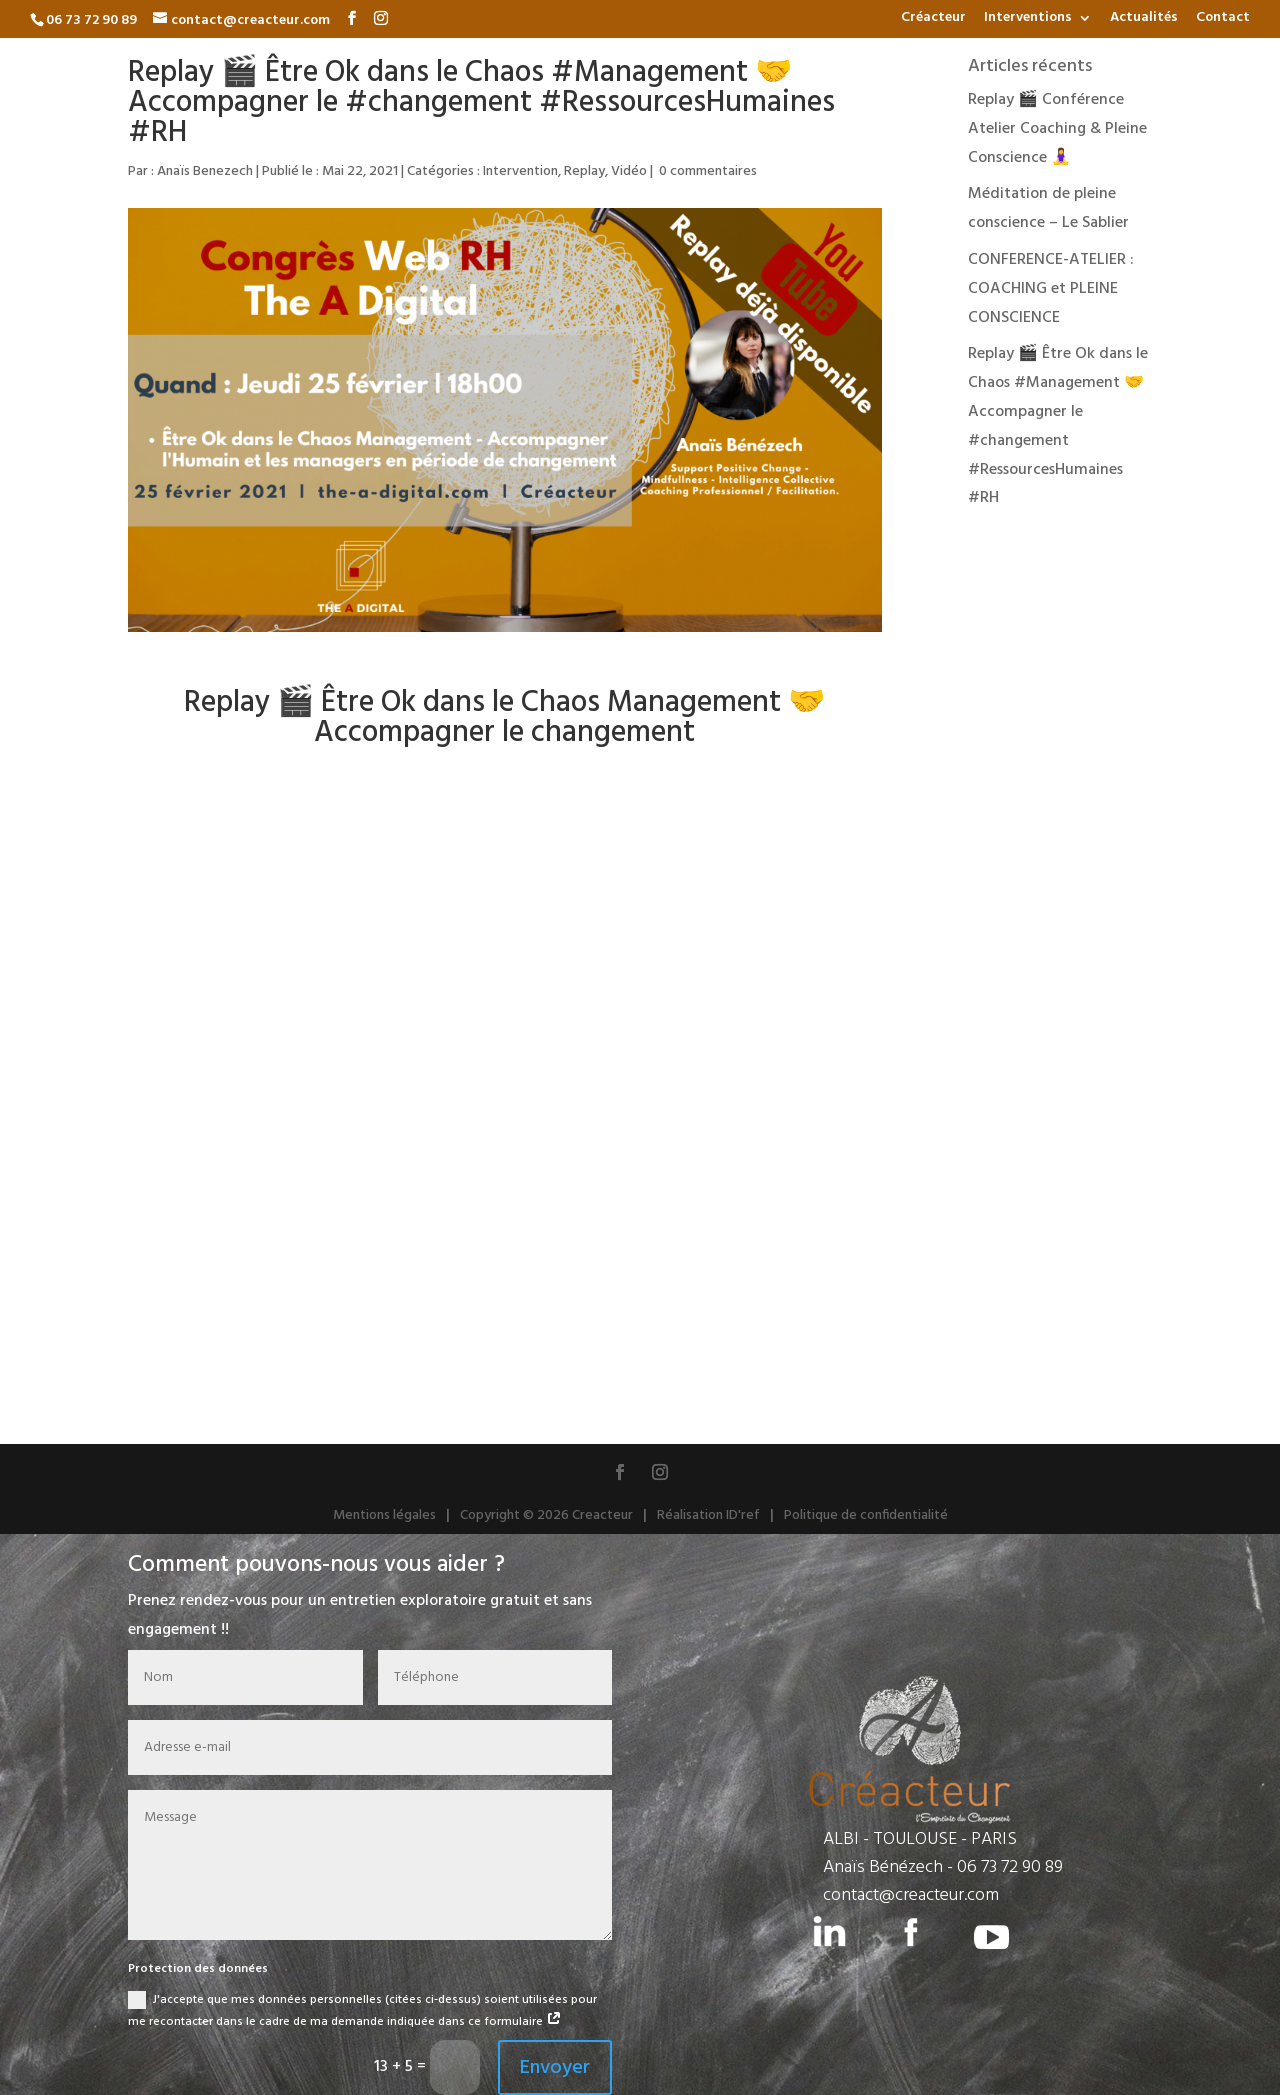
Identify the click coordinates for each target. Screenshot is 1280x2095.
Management (694, 703)
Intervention (520, 171)
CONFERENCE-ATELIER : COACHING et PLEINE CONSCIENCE (1051, 289)
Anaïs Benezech (205, 171)
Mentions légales (384, 1515)
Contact (1223, 20)
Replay (584, 171)
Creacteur (602, 1515)
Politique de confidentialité (866, 1515)
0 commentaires (708, 171)
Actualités (1144, 20)
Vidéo (629, 171)
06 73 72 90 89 (1010, 1867)
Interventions (1028, 20)
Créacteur (933, 20)
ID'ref (743, 1515)
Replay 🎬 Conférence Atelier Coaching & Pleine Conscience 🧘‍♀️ (1057, 129)
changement (613, 733)
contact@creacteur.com (911, 1895)
